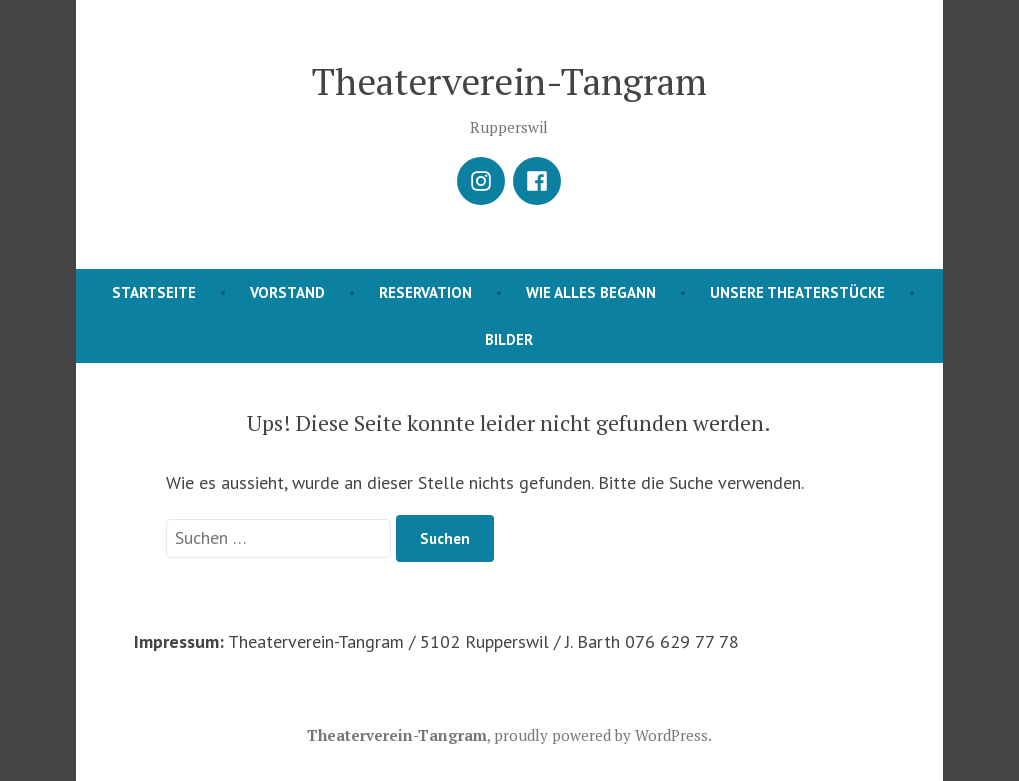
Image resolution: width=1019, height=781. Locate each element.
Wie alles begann (591, 292)
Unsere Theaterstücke (797, 292)
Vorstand (287, 292)
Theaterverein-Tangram (509, 81)
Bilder (509, 339)
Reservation (425, 292)
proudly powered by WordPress (601, 735)
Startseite (154, 292)
